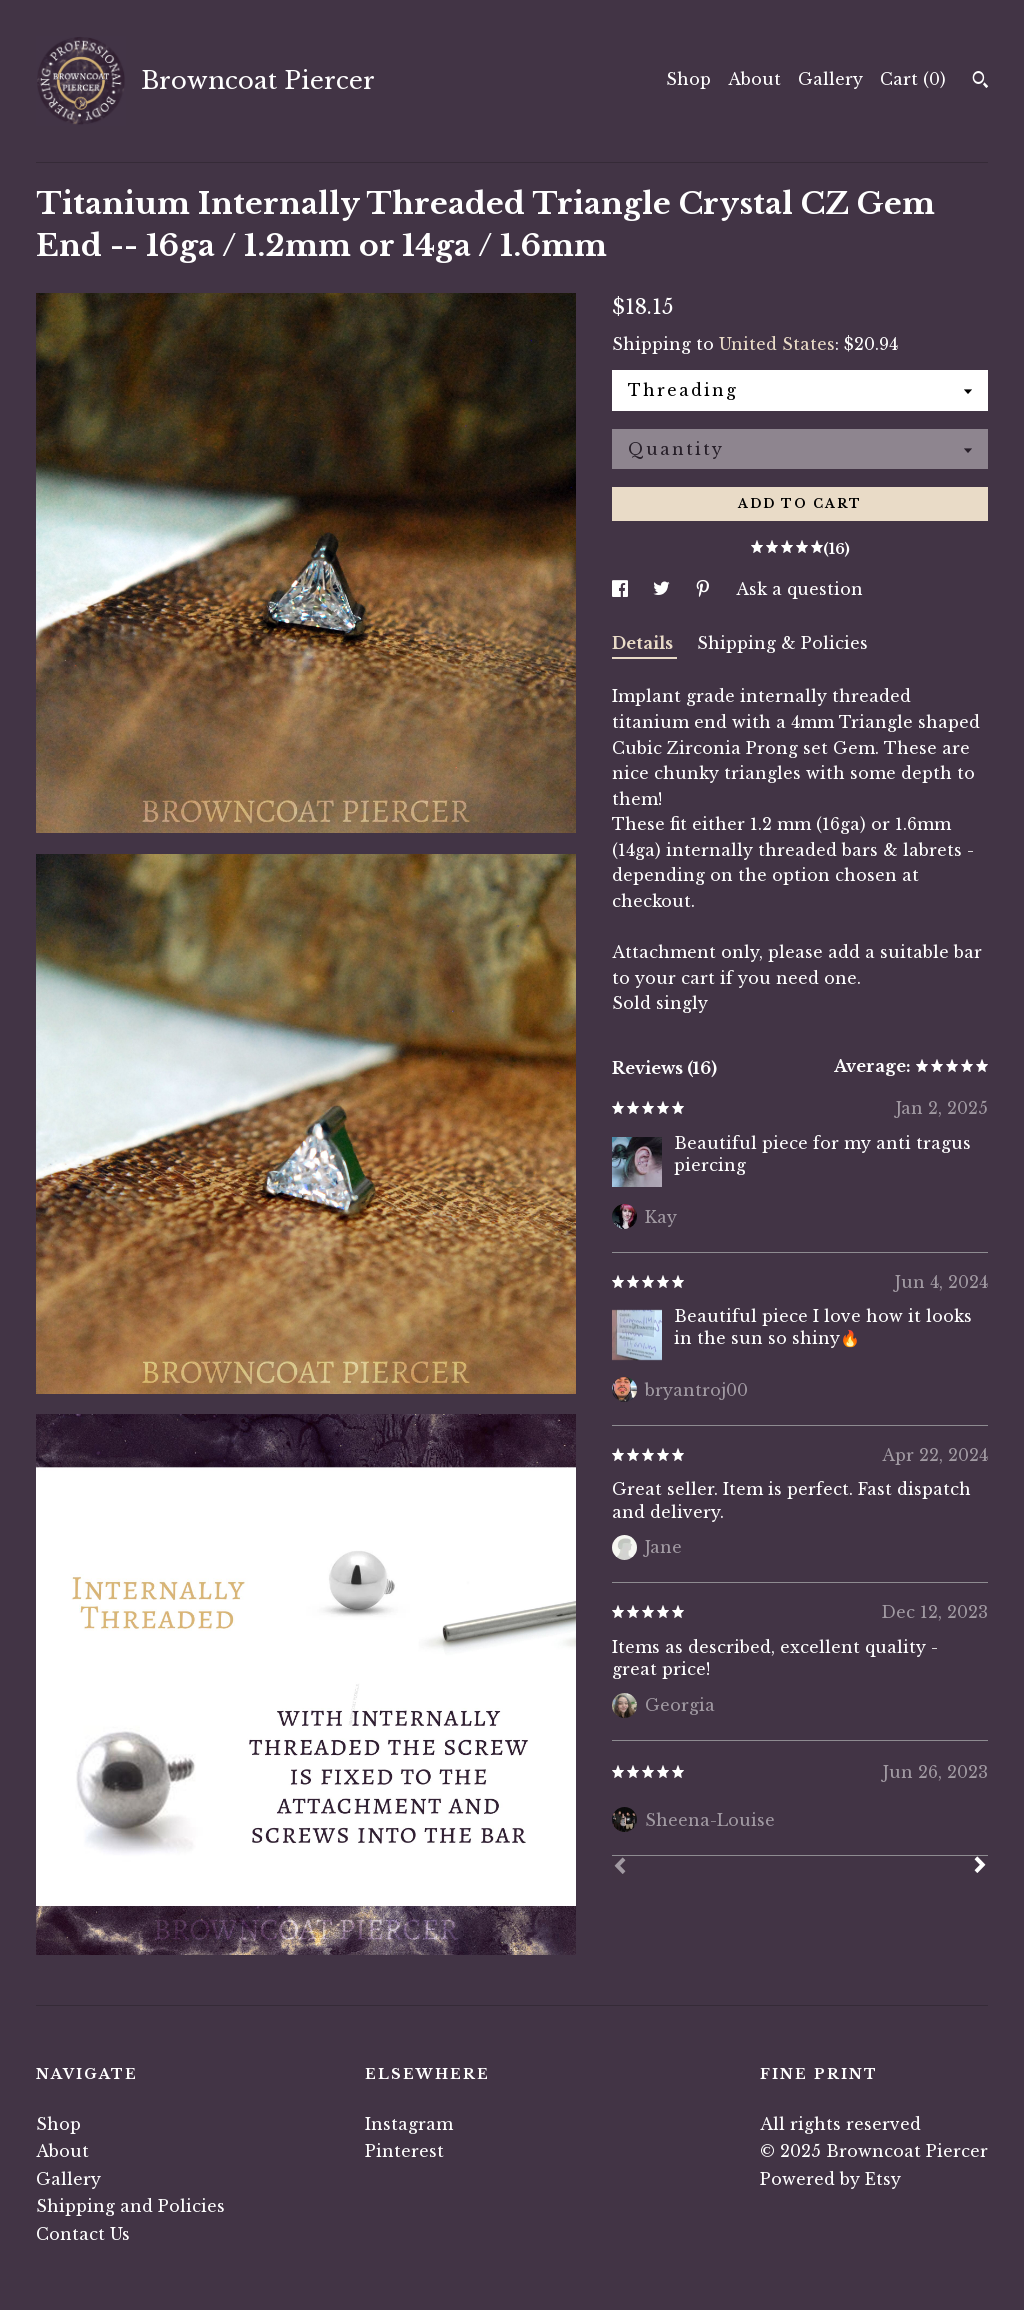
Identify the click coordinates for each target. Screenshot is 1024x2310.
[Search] (980, 82)
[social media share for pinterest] (705, 589)
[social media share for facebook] (622, 589)
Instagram (409, 2124)
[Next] (980, 1867)
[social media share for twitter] (664, 589)
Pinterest (404, 2151)
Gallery (830, 79)
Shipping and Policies (130, 2206)
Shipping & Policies (782, 643)
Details (644, 643)
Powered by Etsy (830, 2179)
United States (777, 344)
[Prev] (620, 1868)
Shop (688, 79)
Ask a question (799, 589)
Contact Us (83, 2234)
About (754, 79)
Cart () (913, 79)
